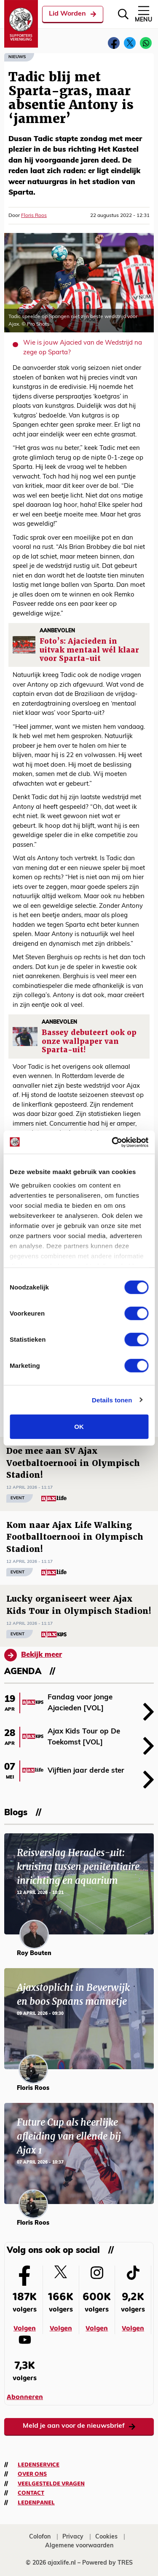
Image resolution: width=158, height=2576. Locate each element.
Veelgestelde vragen (51, 2484)
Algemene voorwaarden (79, 2546)
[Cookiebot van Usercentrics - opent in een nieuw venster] (112, 1142)
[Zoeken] (123, 14)
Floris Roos (34, 215)
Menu (143, 13)
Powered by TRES (107, 2563)
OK (79, 1426)
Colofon (40, 2537)
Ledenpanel (36, 2503)
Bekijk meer (33, 1655)
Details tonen (112, 1399)
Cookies (106, 2537)
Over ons (32, 2474)
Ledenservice (38, 2465)
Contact (31, 2493)
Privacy (72, 2537)
